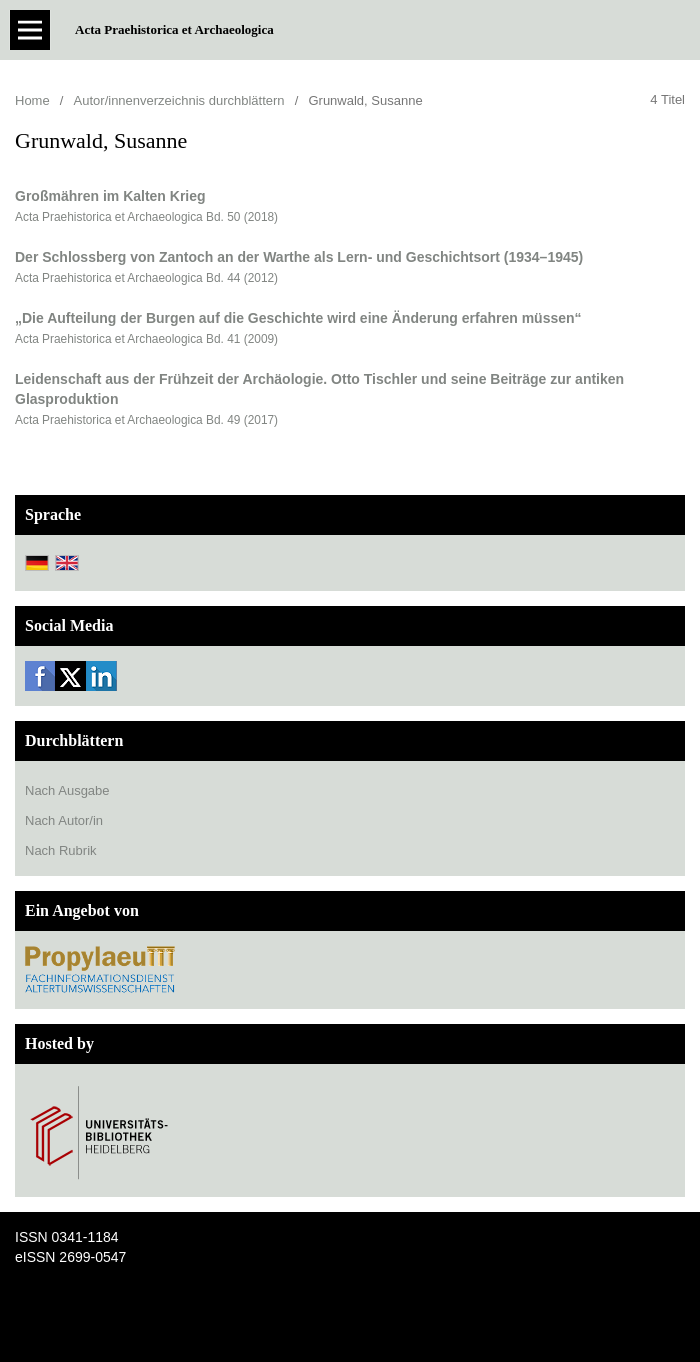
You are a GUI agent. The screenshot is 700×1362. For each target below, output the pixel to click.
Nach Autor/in (64, 820)
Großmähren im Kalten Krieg (110, 196)
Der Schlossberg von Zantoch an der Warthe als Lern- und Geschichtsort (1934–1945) (299, 257)
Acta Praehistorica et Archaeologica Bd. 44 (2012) (146, 278)
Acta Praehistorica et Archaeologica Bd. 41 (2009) (146, 339)
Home (32, 100)
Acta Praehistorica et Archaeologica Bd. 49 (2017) (146, 420)
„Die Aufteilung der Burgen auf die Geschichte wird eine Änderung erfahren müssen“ (298, 318)
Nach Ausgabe (67, 790)
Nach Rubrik (61, 850)
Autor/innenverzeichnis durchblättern (179, 100)
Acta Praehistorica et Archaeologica (174, 29)
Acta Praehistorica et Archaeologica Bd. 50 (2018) (146, 217)
